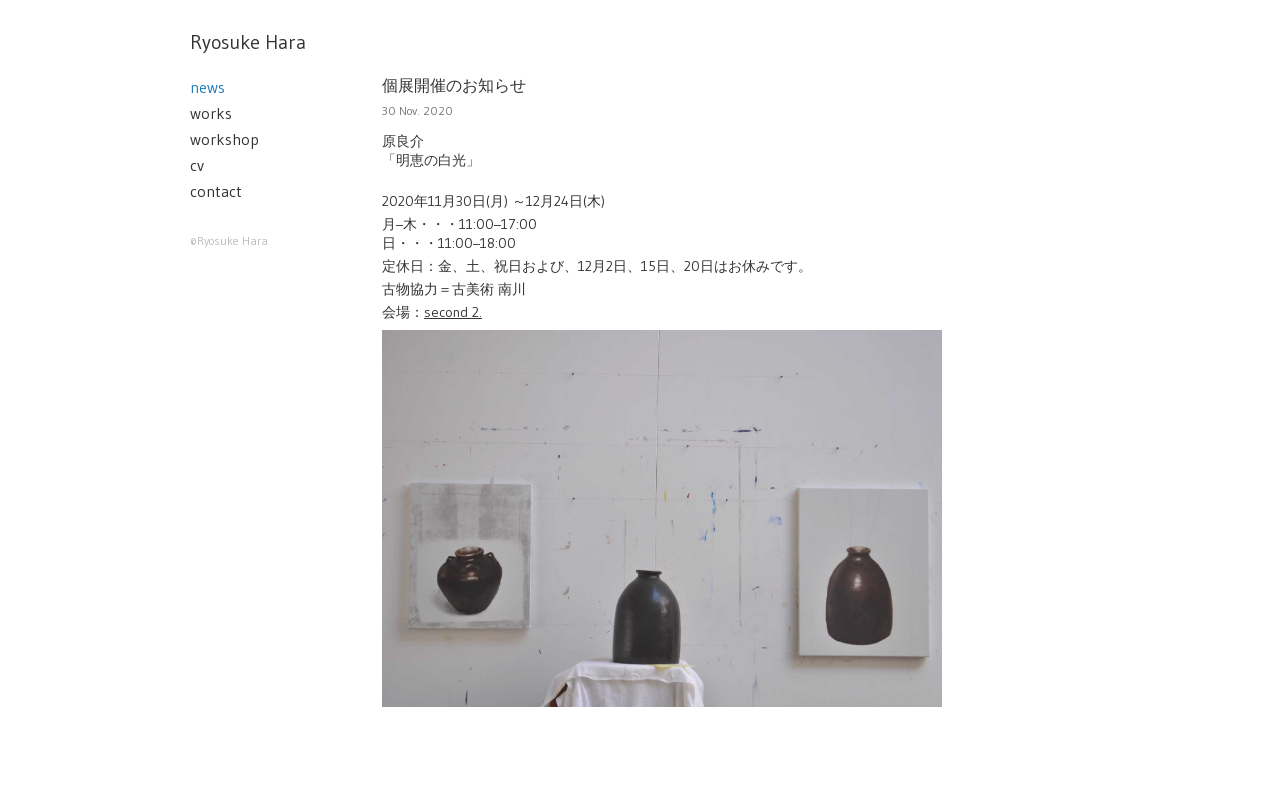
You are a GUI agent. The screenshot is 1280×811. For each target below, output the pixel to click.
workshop (224, 139)
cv (197, 165)
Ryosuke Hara (248, 42)
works (211, 113)
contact (216, 191)
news (207, 87)
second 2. (453, 312)
